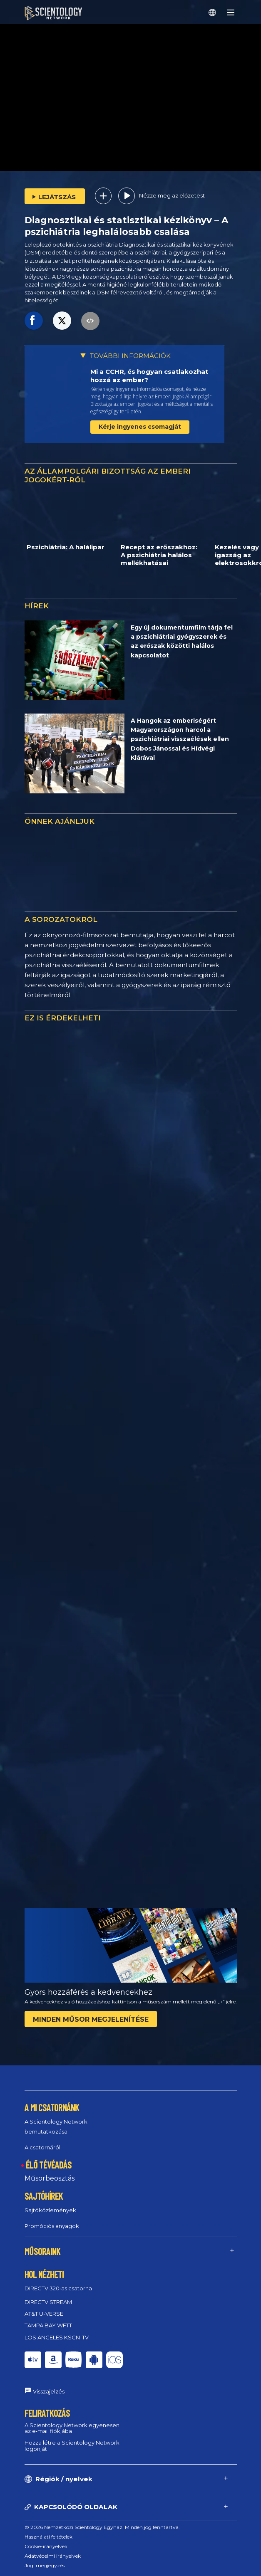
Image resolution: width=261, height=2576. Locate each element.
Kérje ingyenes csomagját (140, 426)
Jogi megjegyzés (45, 2565)
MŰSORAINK (42, 2251)
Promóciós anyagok (52, 2226)
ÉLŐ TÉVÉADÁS (49, 2164)
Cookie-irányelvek (46, 2546)
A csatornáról (42, 2147)
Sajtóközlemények (50, 2210)
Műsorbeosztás (50, 2178)
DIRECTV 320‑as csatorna (58, 2288)
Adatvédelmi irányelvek (53, 2556)
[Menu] (230, 12)
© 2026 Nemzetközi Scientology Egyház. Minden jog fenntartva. (102, 2527)
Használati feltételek (48, 2537)
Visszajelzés (49, 2391)
